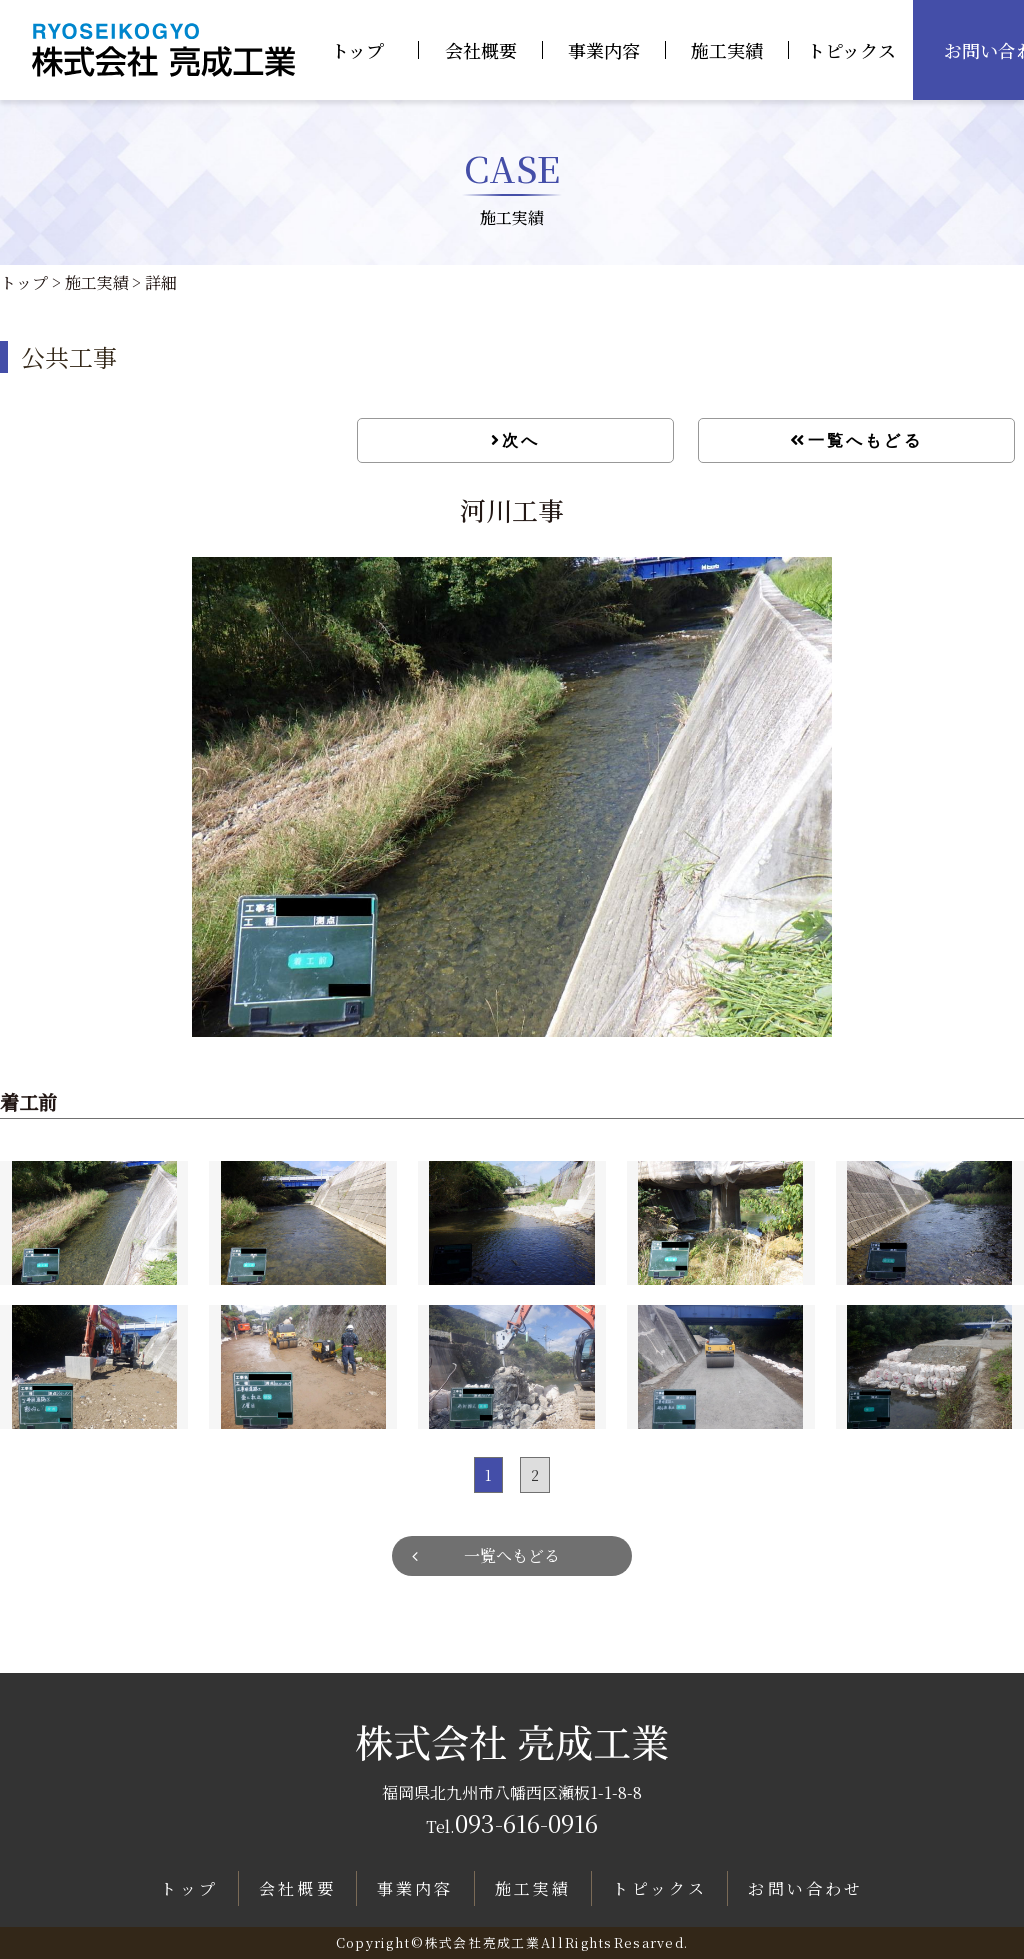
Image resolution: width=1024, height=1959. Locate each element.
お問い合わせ (805, 1888)
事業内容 (604, 50)
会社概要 (481, 50)
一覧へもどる (865, 440)
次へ (521, 440)
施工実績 (727, 50)
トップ (357, 50)
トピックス (851, 50)
